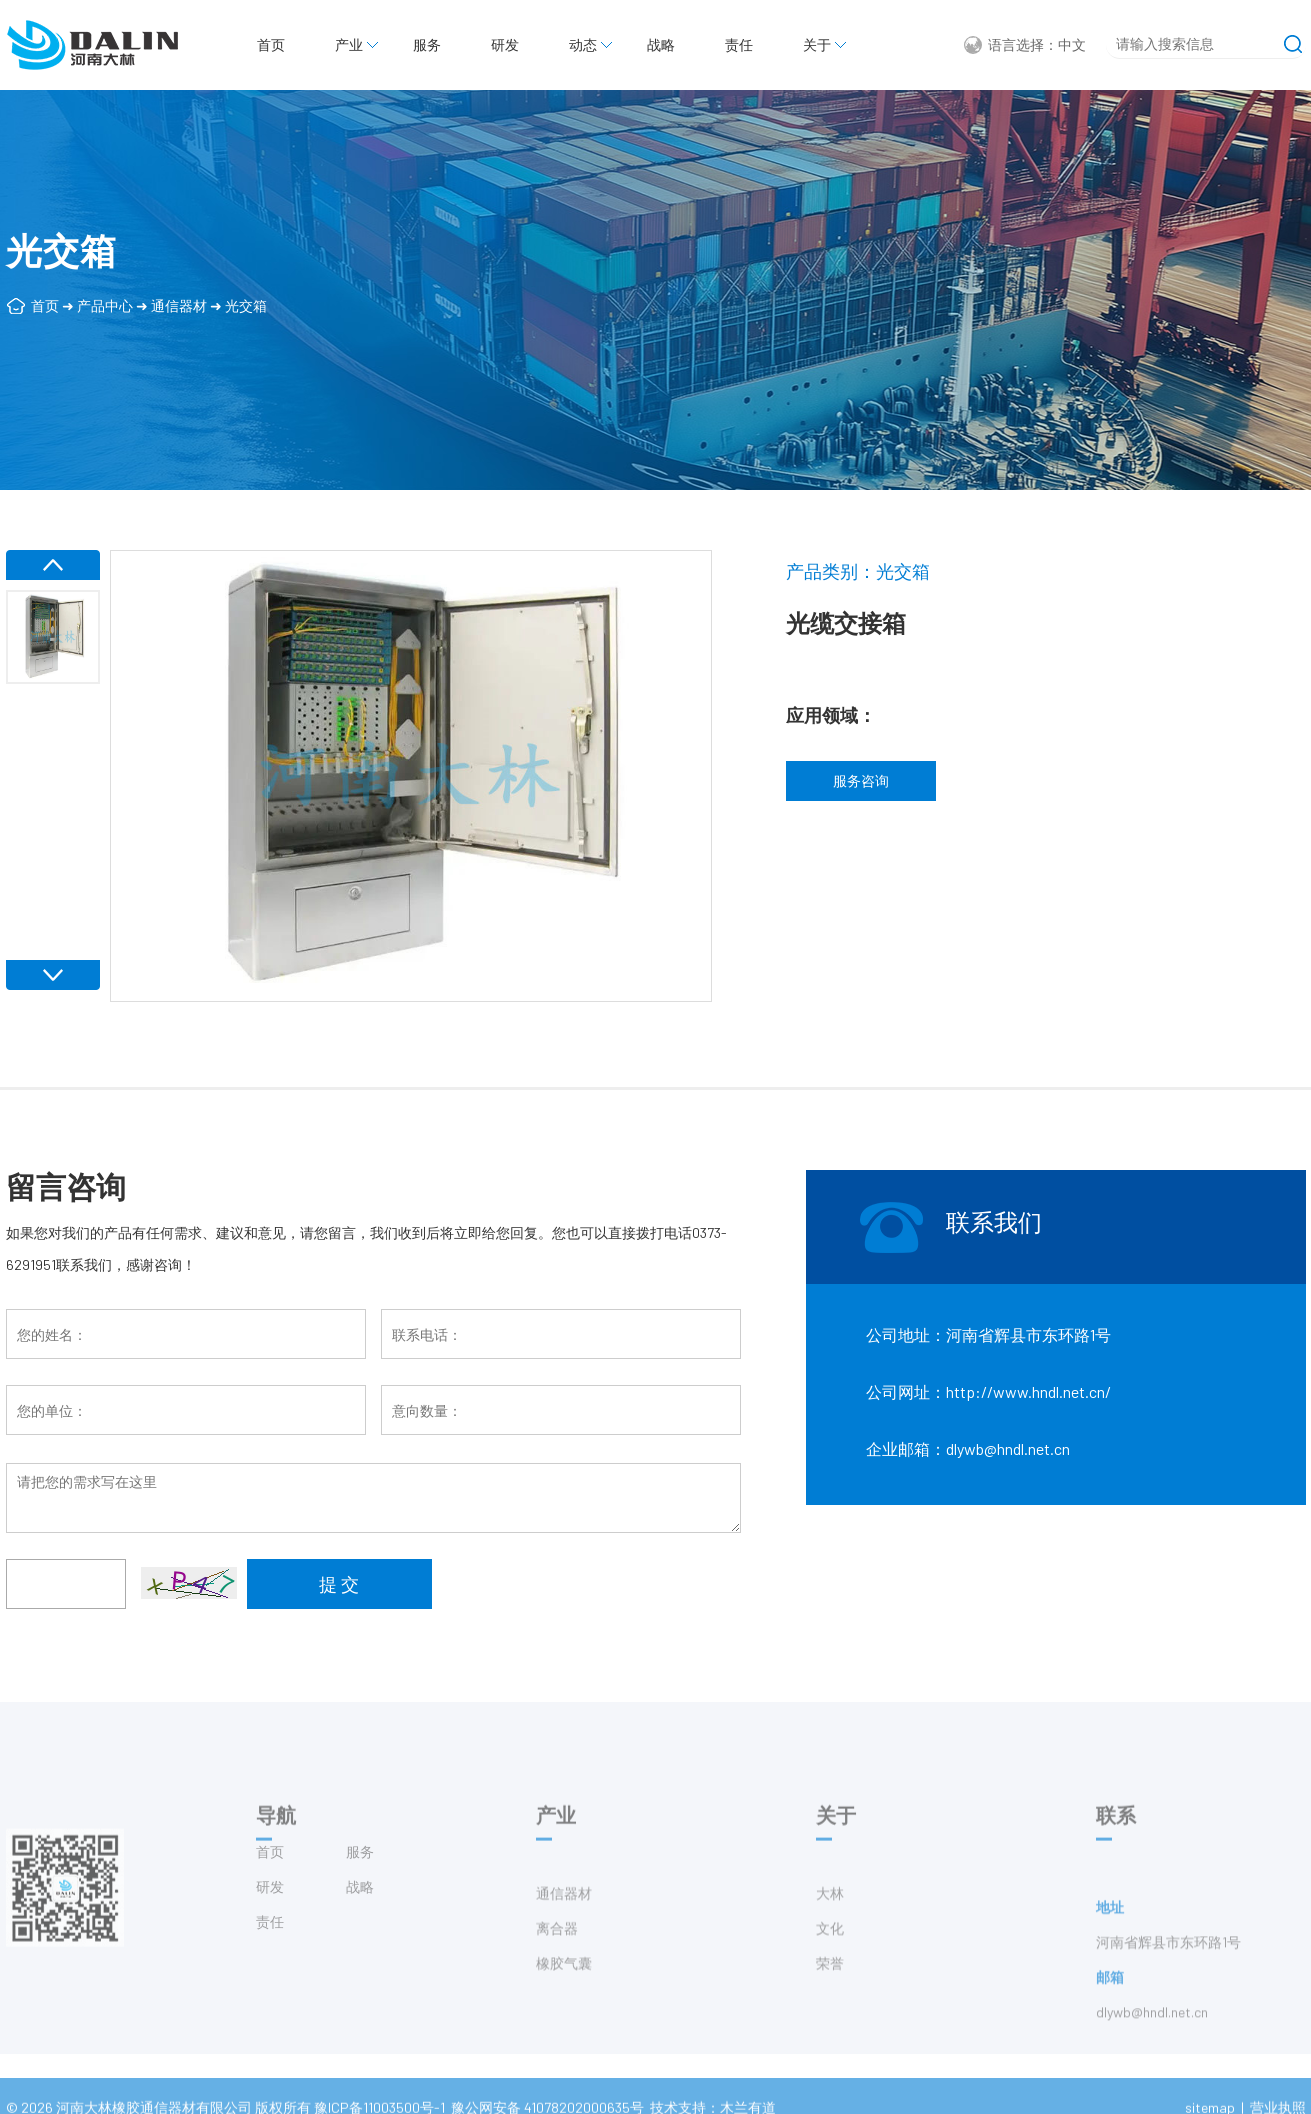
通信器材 (179, 305)
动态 (583, 44)
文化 (830, 1964)
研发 (505, 44)
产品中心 (105, 305)
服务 (427, 44)
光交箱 (246, 305)
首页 (271, 44)
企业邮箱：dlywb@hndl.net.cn (968, 1448)
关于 (817, 44)
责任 (739, 44)
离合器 (557, 1964)
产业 (349, 44)
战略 (661, 44)
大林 (830, 1929)
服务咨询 (861, 780)
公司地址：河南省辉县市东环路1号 (988, 1334)
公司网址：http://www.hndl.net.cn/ (988, 1391)
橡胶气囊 (564, 1999)
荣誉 (830, 1999)
